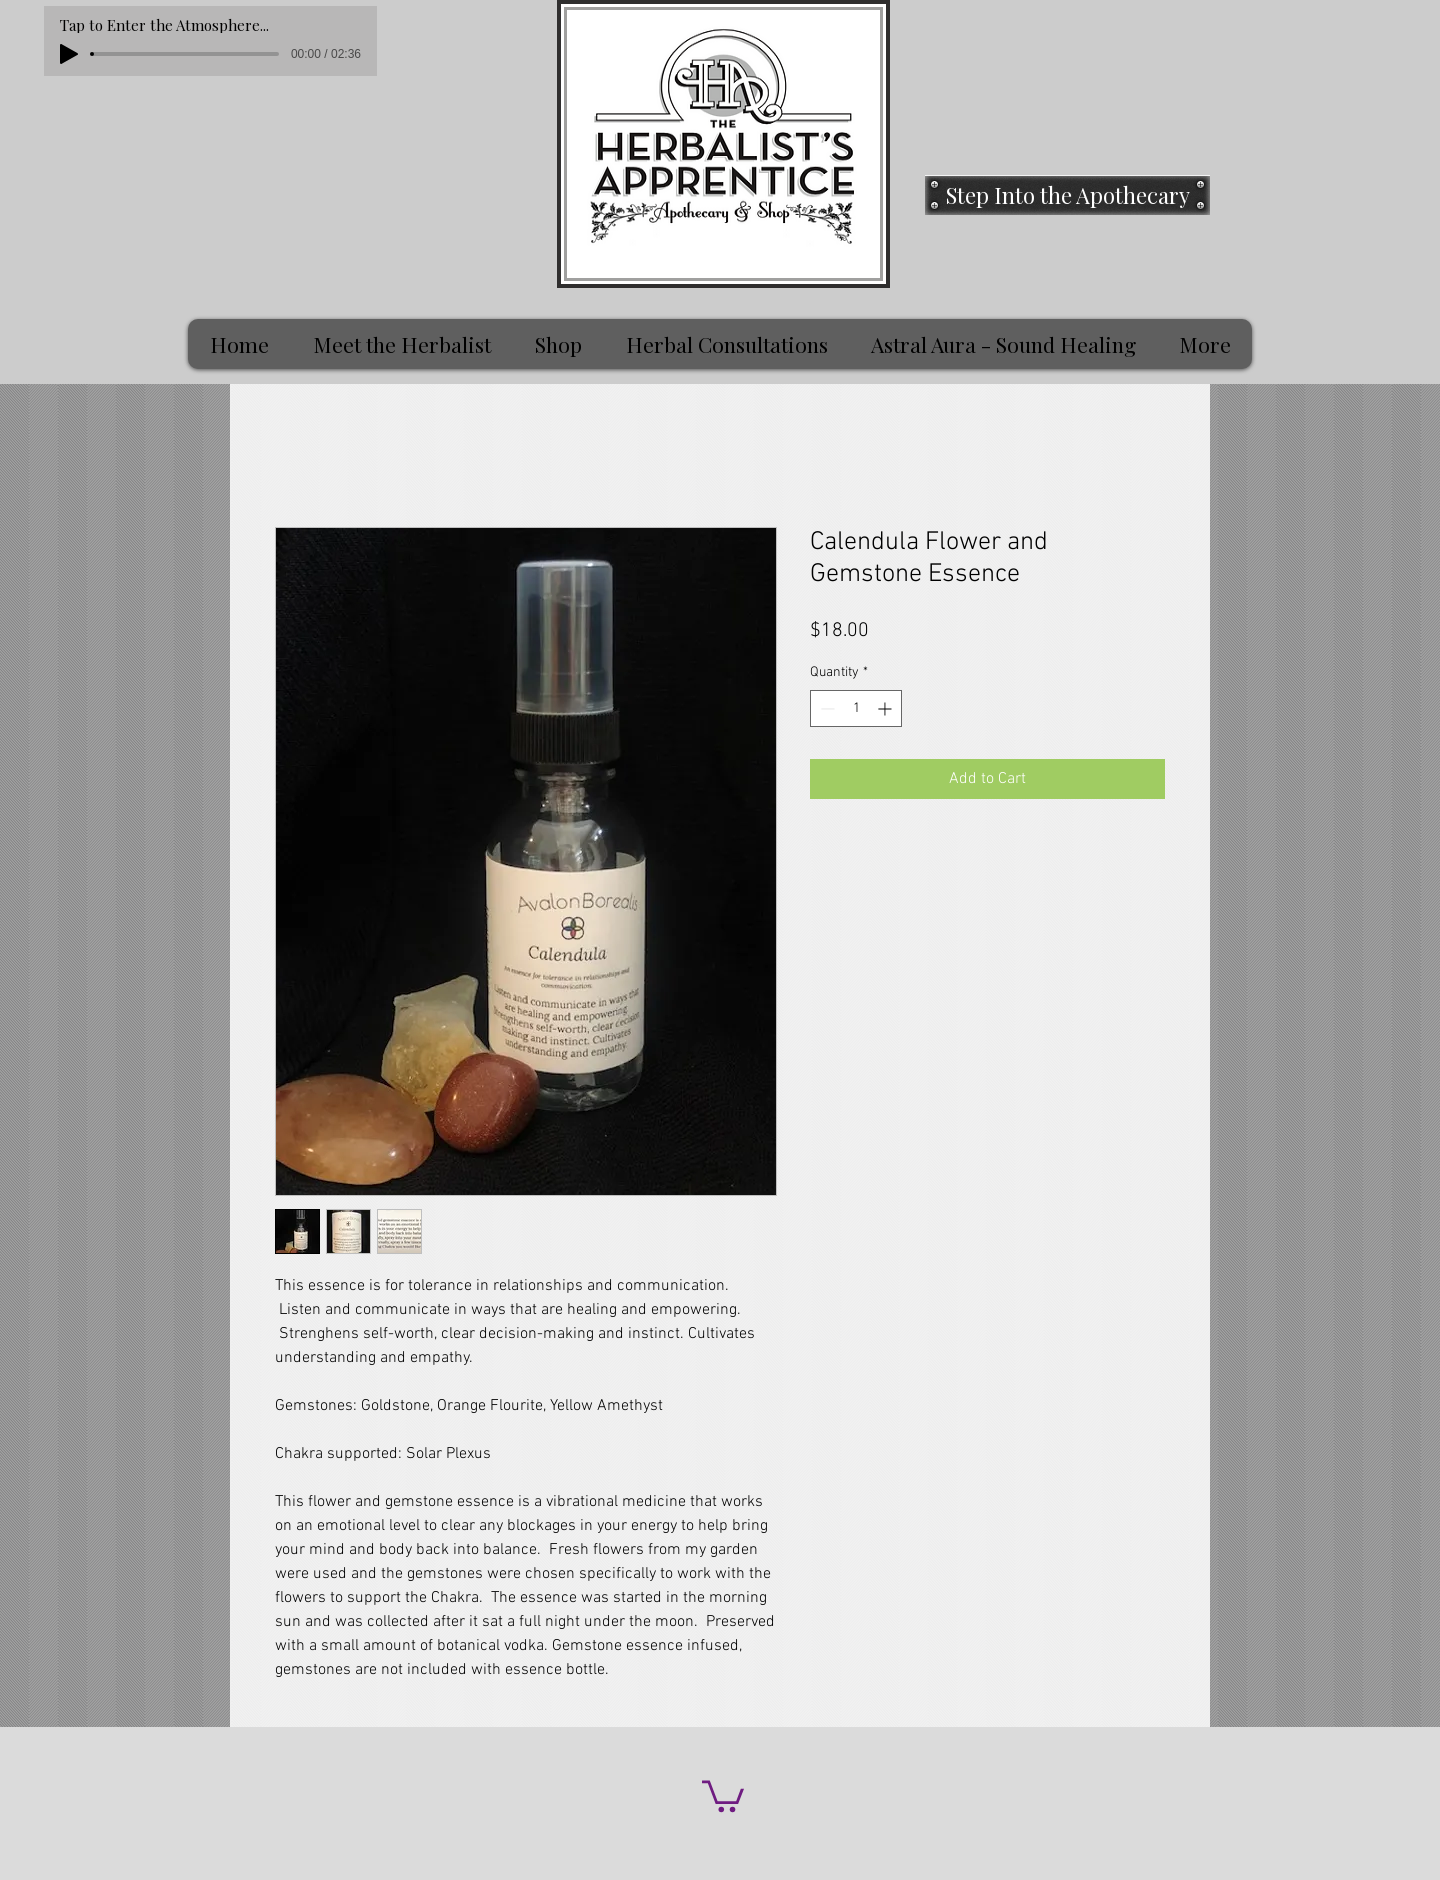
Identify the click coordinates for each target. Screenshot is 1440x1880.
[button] (723, 1794)
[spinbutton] (856, 708)
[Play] (69, 54)
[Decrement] (825, 708)
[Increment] (886, 708)
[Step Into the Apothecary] (1067, 195)
